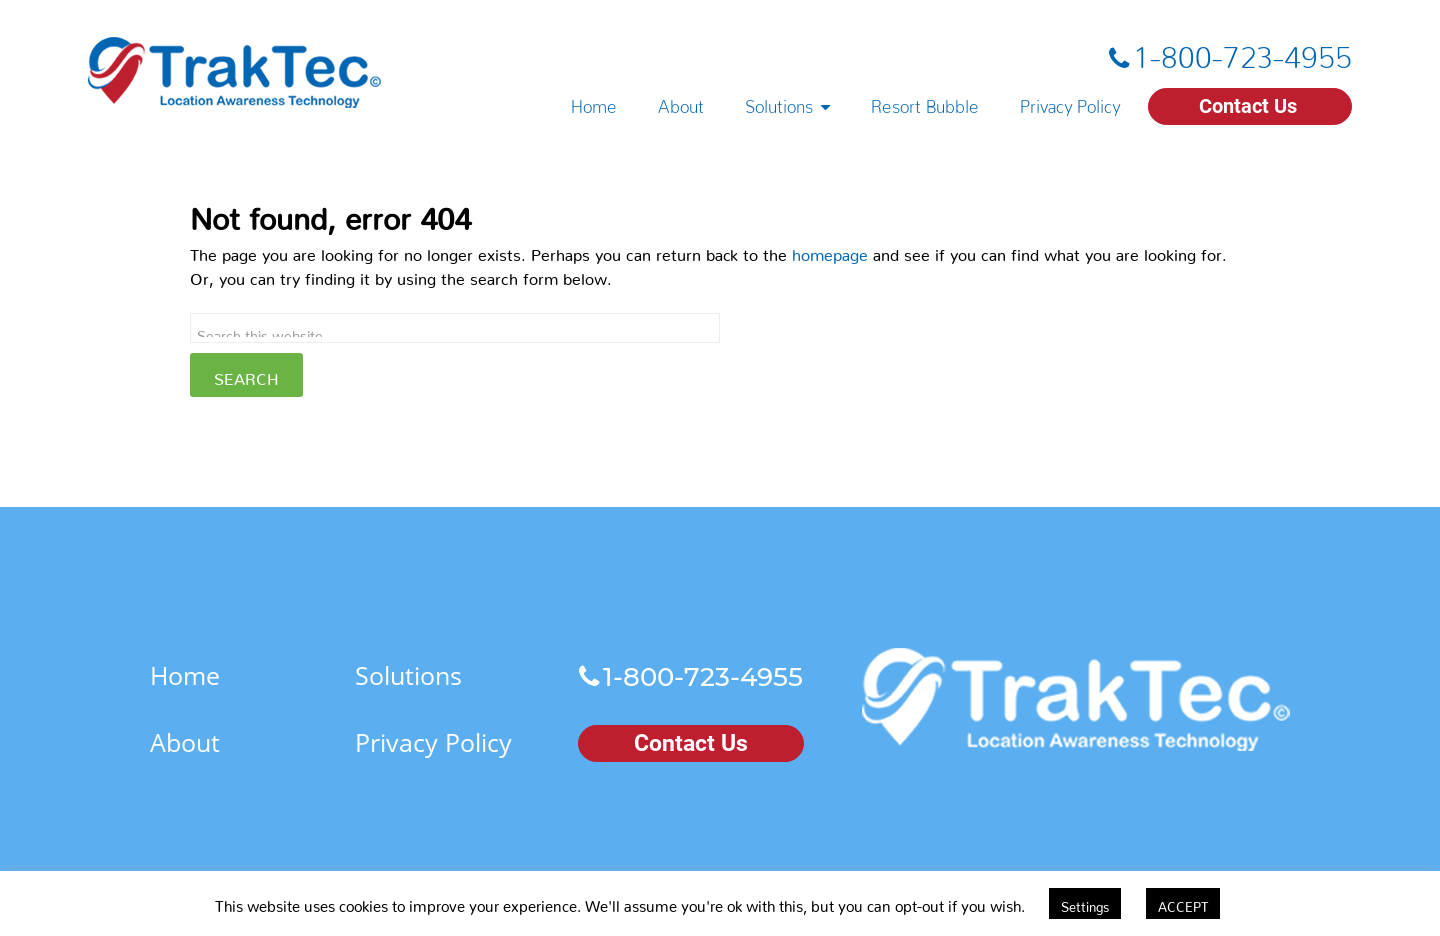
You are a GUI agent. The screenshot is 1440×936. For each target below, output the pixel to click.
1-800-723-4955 (1242, 48)
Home (594, 102)
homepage (830, 251)
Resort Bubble (925, 102)
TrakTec (235, 72)
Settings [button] (1085, 903)
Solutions (779, 102)
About (681, 102)
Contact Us (1248, 106)
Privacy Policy (1070, 102)
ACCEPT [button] (1183, 903)
